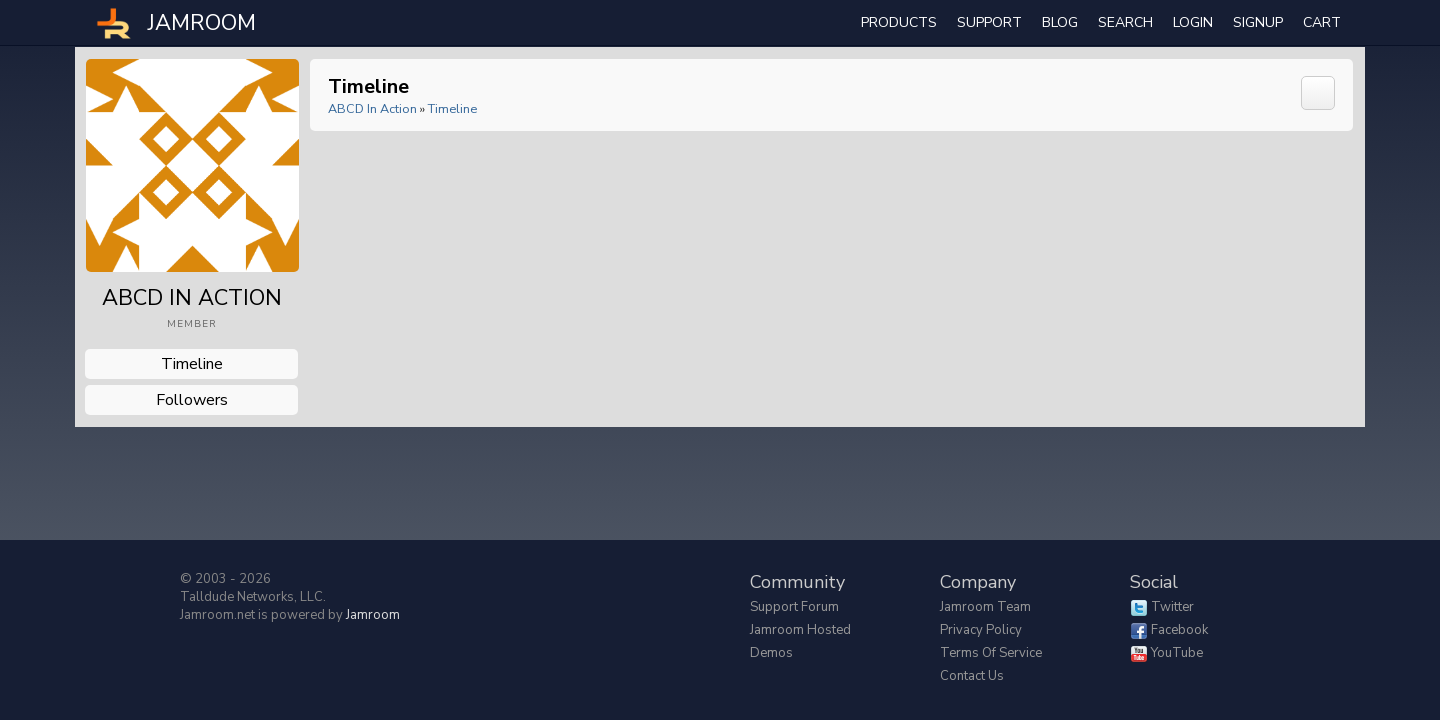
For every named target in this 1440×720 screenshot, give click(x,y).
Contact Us (972, 676)
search (1125, 22)
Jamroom (373, 615)
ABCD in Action (372, 108)
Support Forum (794, 607)
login (1193, 22)
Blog (1060, 22)
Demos (771, 653)
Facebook (1179, 630)
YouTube (1177, 653)
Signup (1258, 22)
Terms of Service (991, 653)
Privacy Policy (981, 630)
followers (192, 400)
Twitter (1172, 607)
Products (899, 22)
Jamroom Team (985, 607)
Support (989, 22)
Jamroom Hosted (800, 630)
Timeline (192, 364)
